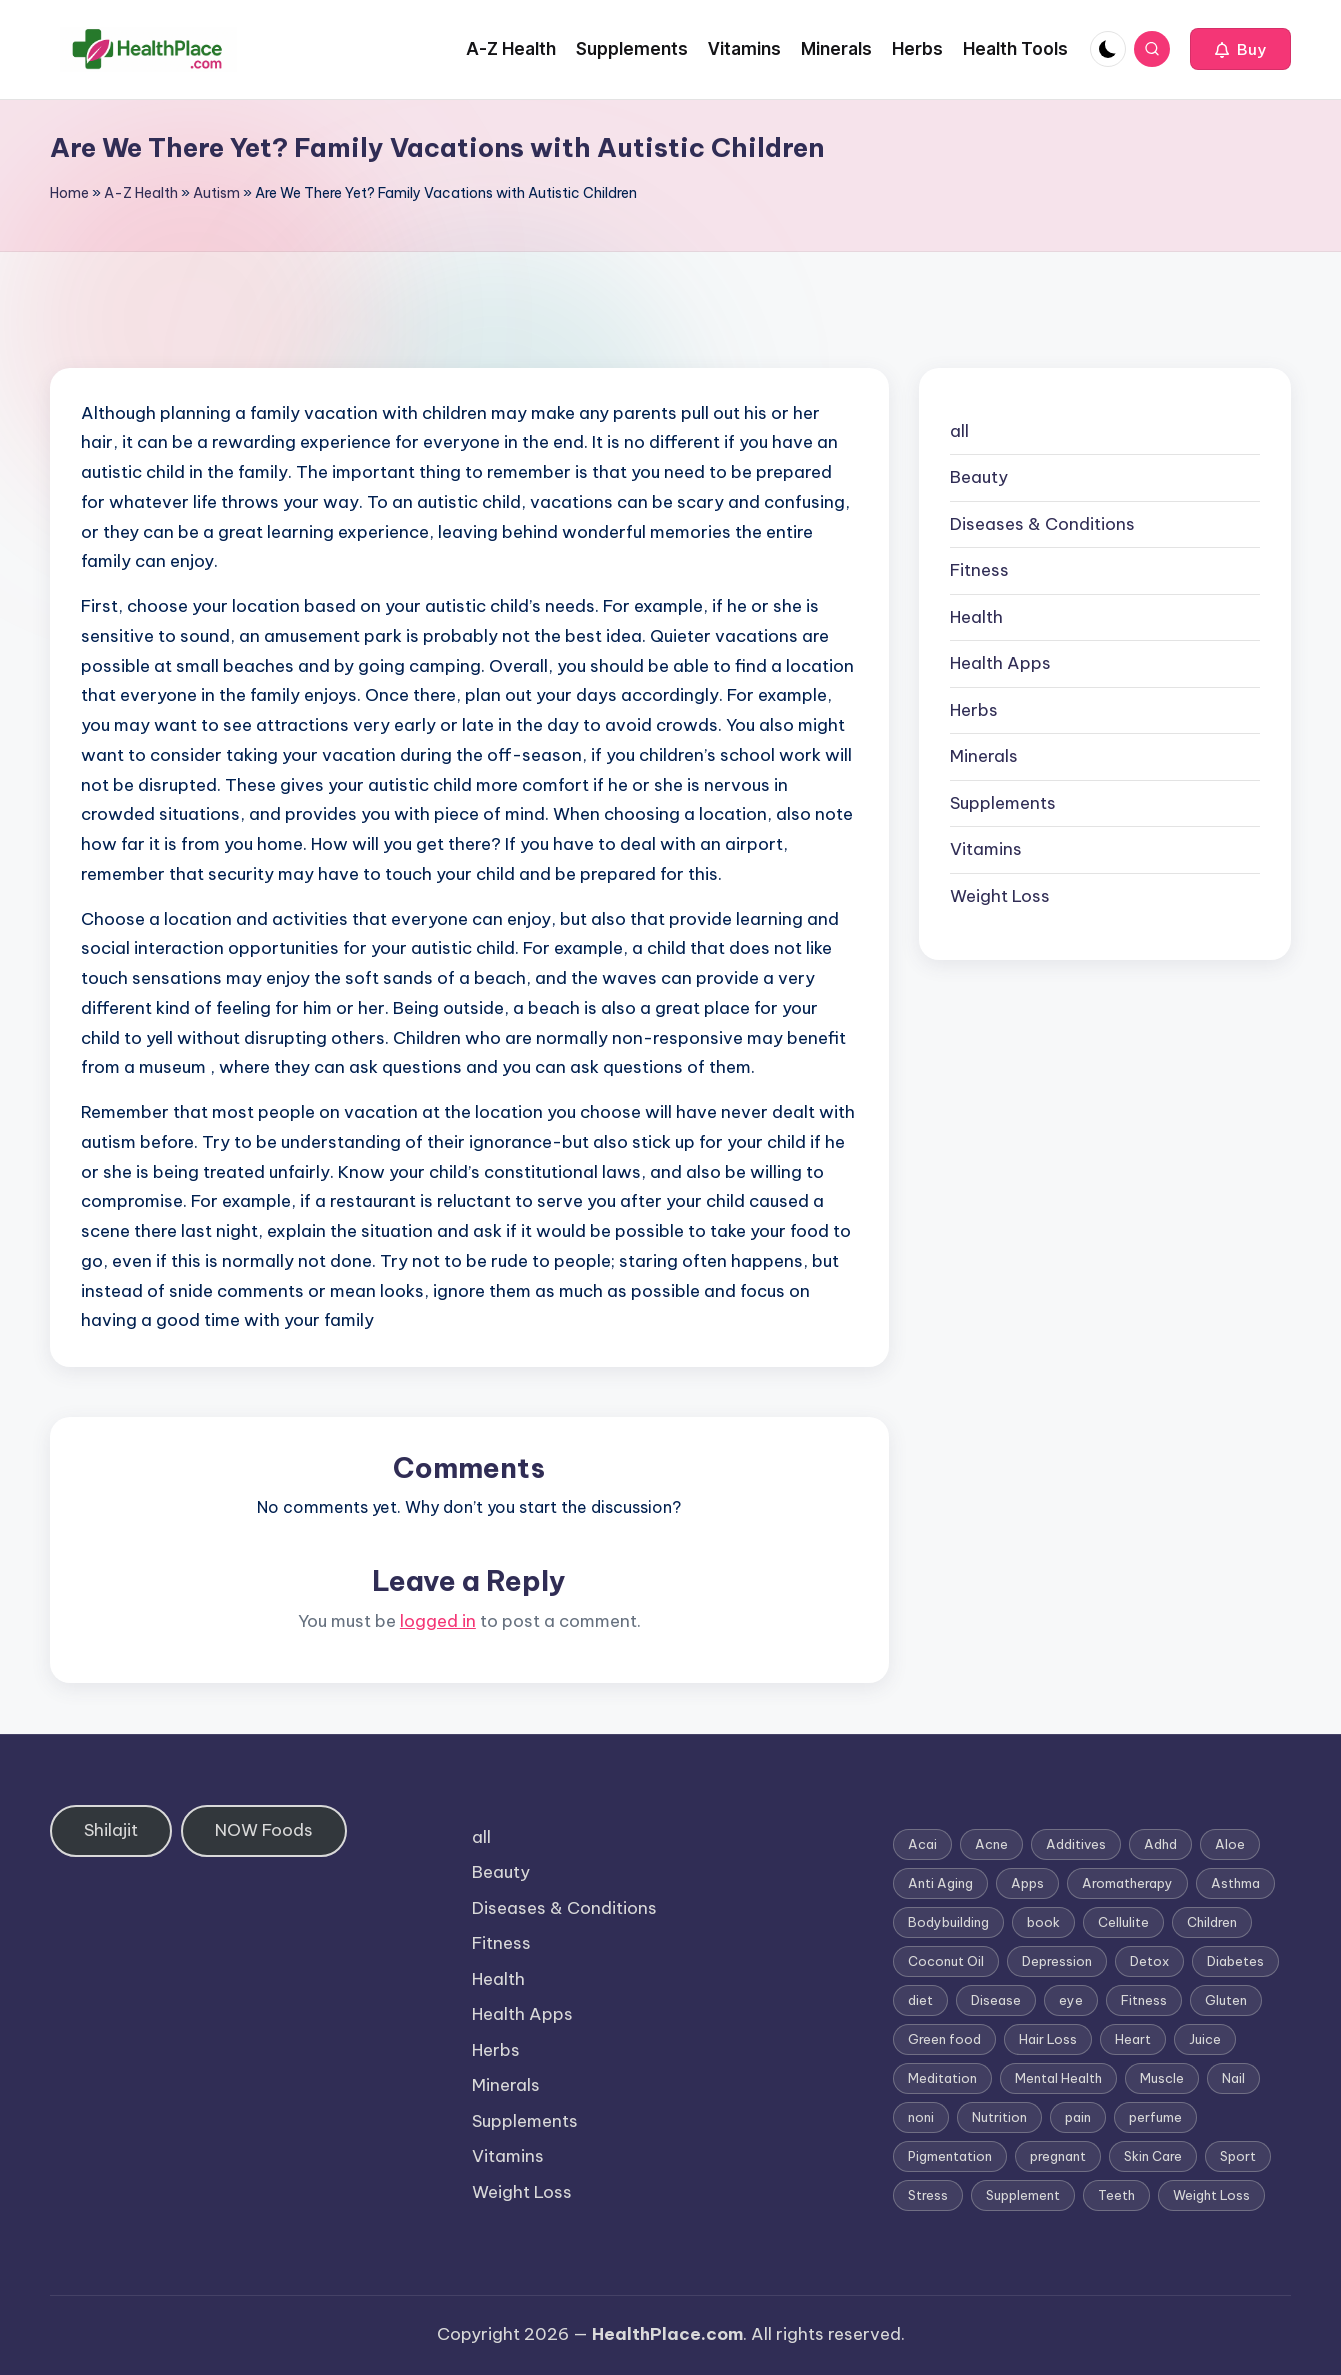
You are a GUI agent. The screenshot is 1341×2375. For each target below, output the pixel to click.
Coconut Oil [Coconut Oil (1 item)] (946, 1961)
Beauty (979, 477)
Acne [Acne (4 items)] (991, 1844)
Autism (216, 193)
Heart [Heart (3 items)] (1133, 2039)
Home (69, 193)
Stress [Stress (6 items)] (928, 2195)
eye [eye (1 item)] (1071, 2000)
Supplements (1003, 803)
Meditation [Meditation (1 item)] (942, 2078)
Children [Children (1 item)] (1212, 1922)
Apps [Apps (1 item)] (1027, 1883)
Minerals (984, 756)
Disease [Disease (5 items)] (996, 2000)
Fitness (979, 570)
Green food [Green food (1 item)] (944, 2039)
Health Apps (1000, 663)
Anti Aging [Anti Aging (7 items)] (940, 1883)
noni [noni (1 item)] (921, 2117)
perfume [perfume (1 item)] (1155, 2117)
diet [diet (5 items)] (920, 2000)
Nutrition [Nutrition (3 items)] (999, 2117)
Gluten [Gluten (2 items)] (1226, 2000)
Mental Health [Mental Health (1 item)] (1058, 2078)
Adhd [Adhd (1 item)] (1160, 1844)
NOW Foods (264, 1830)
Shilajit (111, 1830)
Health (976, 617)
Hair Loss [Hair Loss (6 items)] (1048, 2039)
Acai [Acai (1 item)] (922, 1844)
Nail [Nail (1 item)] (1233, 2078)
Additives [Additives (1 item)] (1076, 1844)
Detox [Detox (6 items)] (1149, 1961)
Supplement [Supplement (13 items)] (1023, 2195)
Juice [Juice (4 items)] (1205, 2039)
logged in (438, 1621)
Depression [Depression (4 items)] (1057, 1961)
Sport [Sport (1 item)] (1238, 2156)
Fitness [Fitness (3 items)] (1144, 2000)
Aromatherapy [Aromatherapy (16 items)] (1127, 1883)
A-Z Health (141, 193)
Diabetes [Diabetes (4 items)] (1235, 1961)
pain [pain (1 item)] (1078, 2117)
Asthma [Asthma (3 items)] (1235, 1883)
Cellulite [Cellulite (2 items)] (1123, 1922)
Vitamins (986, 849)
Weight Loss (1000, 896)
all (959, 431)
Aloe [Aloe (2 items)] (1230, 1844)
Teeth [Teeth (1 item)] (1116, 2195)
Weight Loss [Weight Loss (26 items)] (1211, 2195)
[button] (1240, 49)
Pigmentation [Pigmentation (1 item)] (950, 2156)
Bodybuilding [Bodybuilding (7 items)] (948, 1922)
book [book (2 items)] (1043, 1922)
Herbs (974, 710)
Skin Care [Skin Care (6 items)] (1153, 2156)
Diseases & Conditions (1042, 524)
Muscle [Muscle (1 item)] (1162, 2078)
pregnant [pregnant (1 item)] (1058, 2156)
